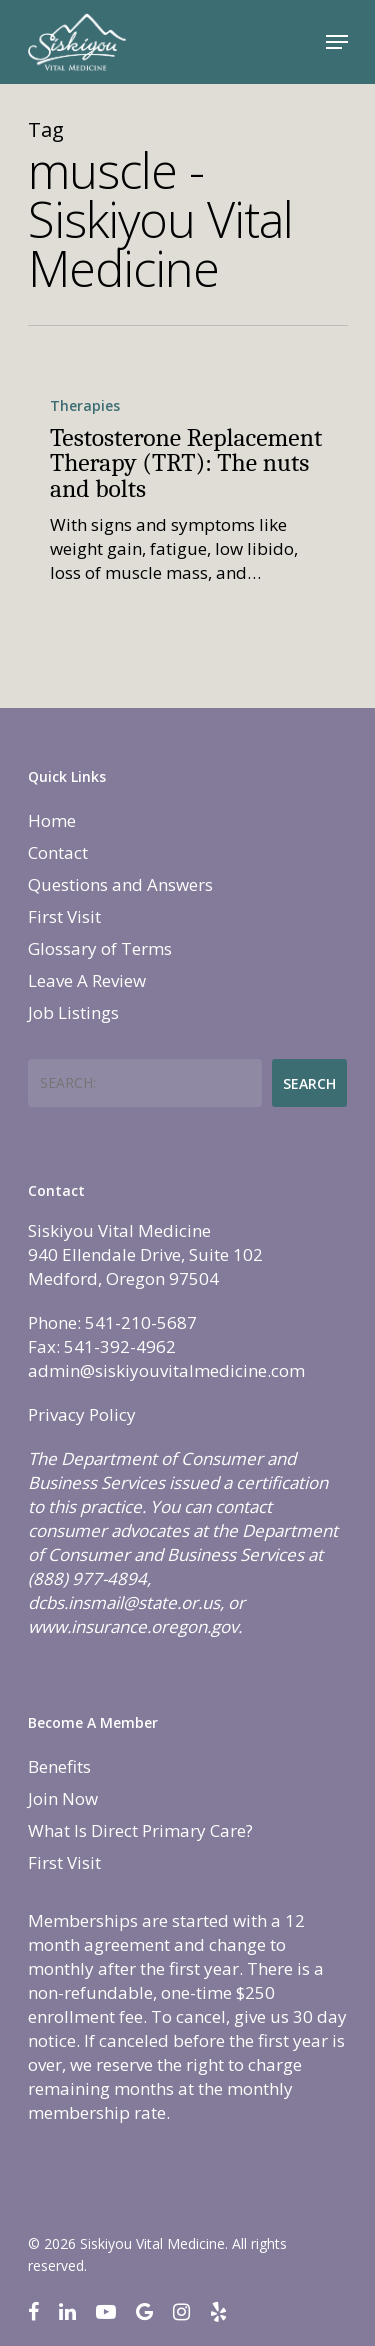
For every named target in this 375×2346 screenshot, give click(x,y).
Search (309, 1083)
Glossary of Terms (100, 948)
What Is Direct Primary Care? (140, 1830)
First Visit (64, 916)
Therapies (85, 405)
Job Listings (73, 1012)
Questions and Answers (120, 884)
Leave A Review (87, 980)
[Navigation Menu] (337, 42)
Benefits (59, 1766)
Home (52, 820)
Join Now (63, 1798)
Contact (58, 852)
